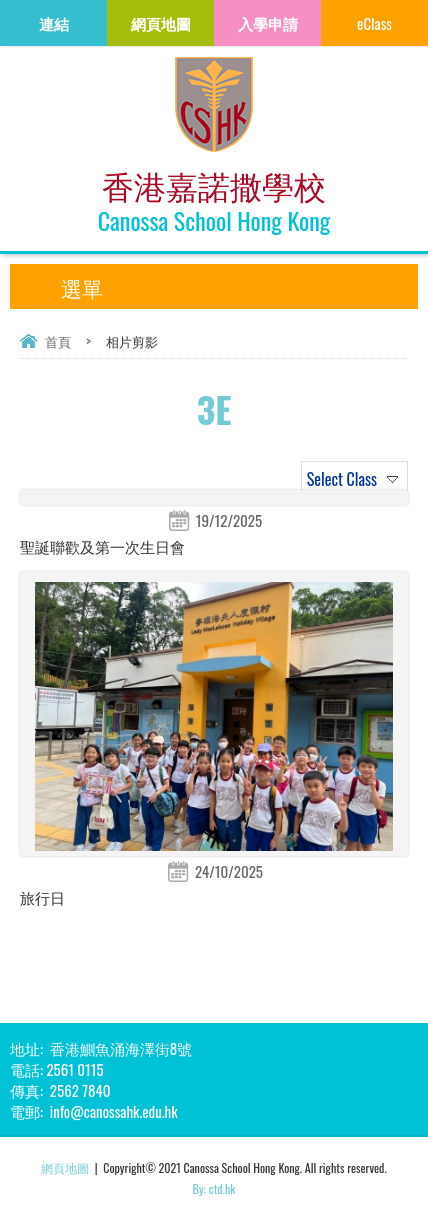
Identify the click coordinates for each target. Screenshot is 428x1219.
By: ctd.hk (214, 1188)
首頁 (58, 341)
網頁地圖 (65, 1167)
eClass (374, 23)
